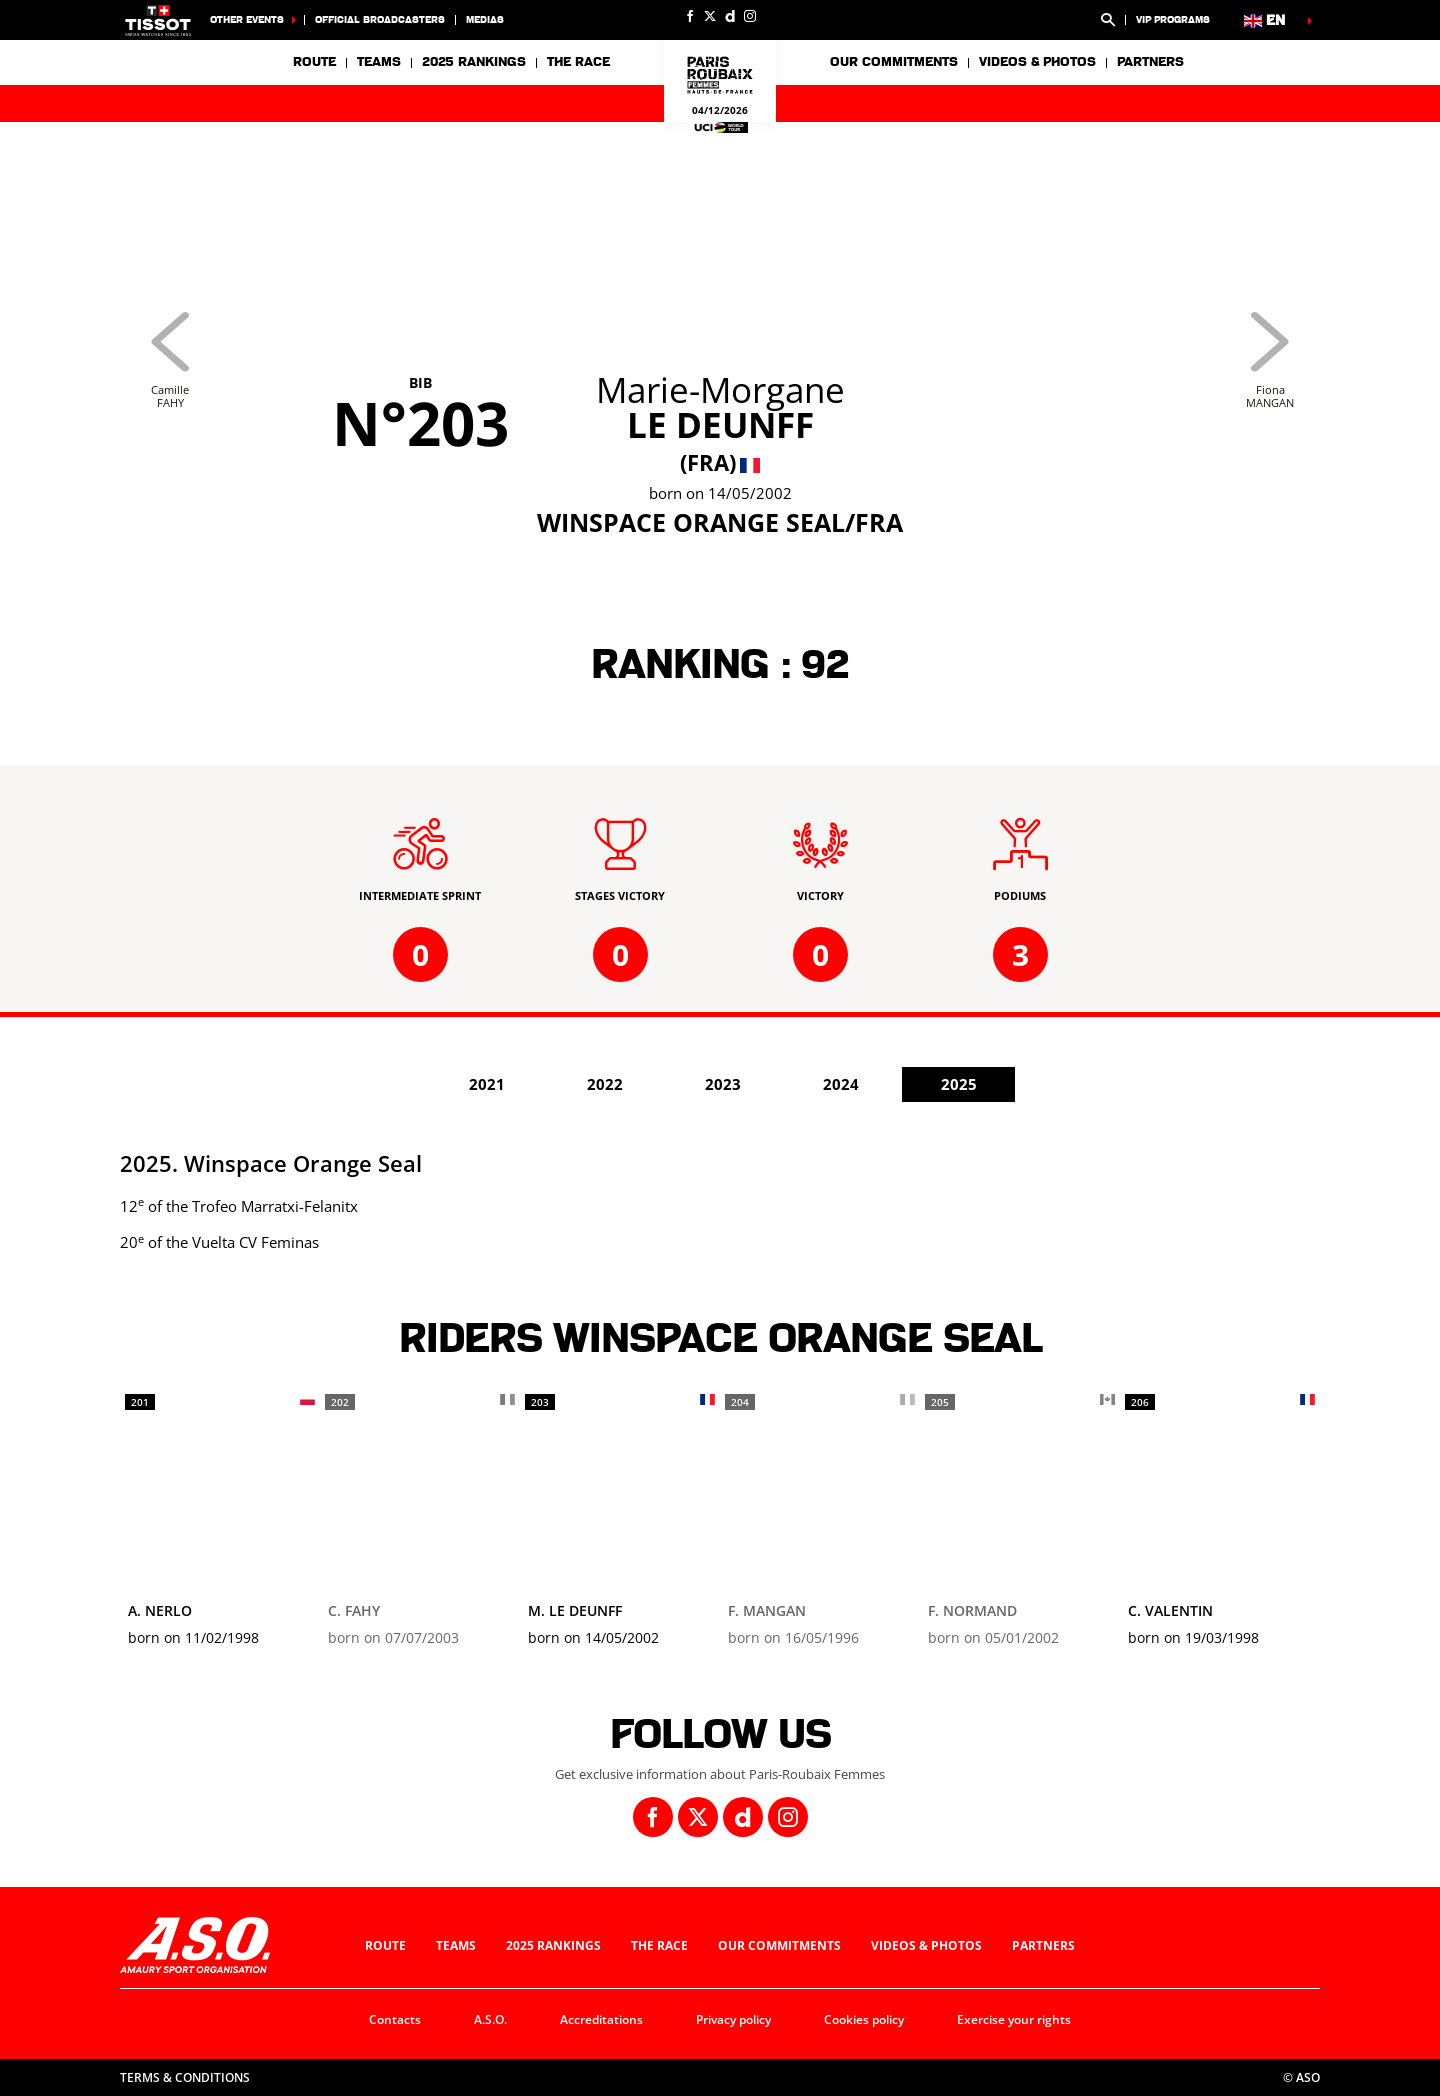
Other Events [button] (247, 19)
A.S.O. (490, 2019)
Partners (1150, 62)
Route (314, 62)
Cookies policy (864, 2019)
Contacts (395, 2019)
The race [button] (578, 62)
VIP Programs (1173, 19)
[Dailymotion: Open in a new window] (730, 16)
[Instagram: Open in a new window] (750, 16)
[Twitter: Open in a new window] (710, 16)
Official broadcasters (380, 19)
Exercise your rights (1014, 2019)
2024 (841, 1084)
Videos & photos (1037, 62)
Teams (456, 1945)
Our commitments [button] (894, 62)
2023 (723, 1084)
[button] (1108, 20)
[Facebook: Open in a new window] (690, 16)
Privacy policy (733, 2019)
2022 (605, 1084)
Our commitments (779, 1945)
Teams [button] (379, 62)
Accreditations (601, 2019)
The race (659, 1945)
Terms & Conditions (185, 2077)
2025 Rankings (474, 62)
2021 (487, 1084)
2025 (959, 1084)
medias (485, 19)
